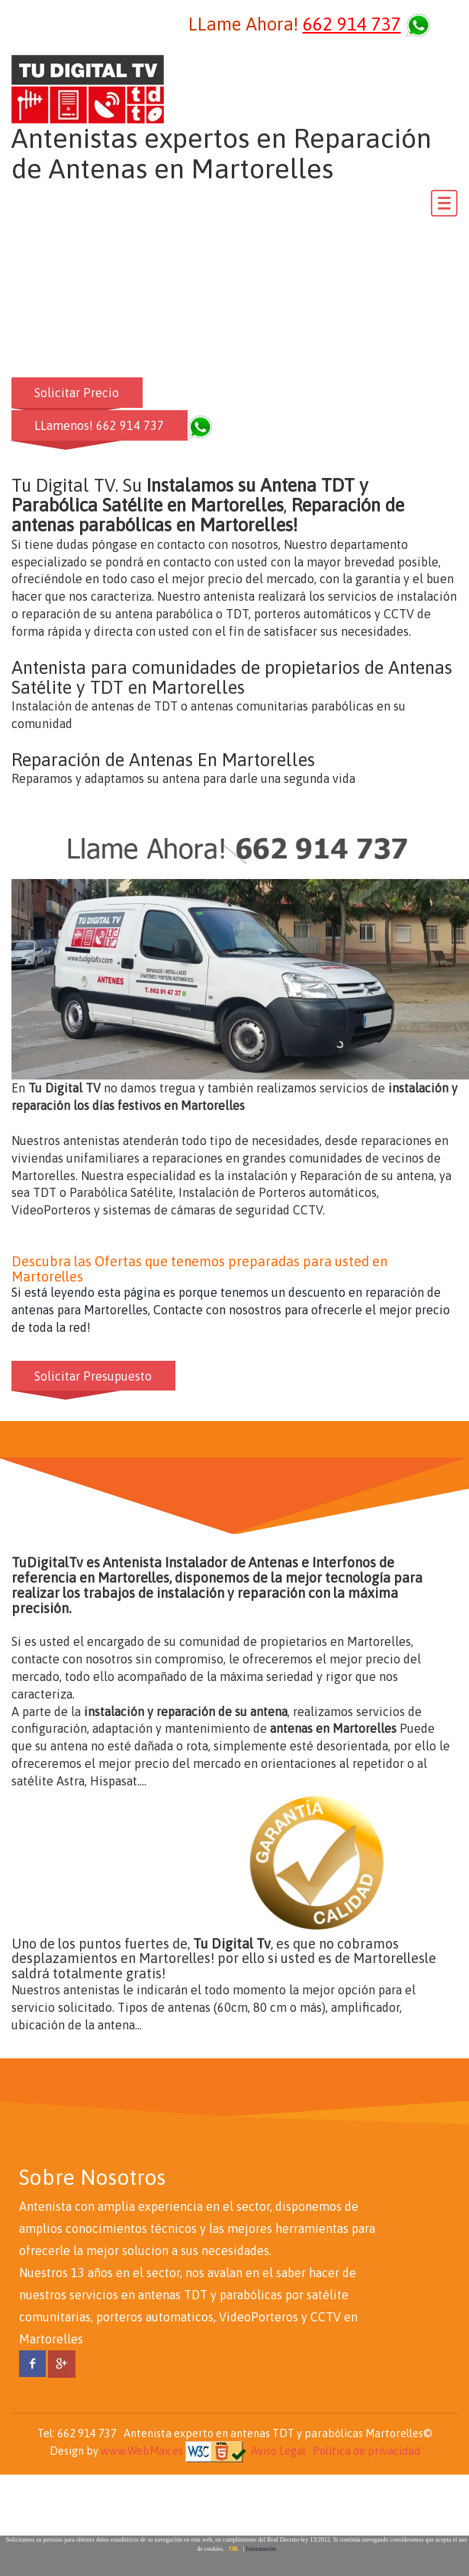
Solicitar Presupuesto (94, 1375)
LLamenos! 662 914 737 (100, 425)
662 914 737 (352, 24)
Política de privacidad (366, 2451)
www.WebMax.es (142, 2451)
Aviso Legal (278, 2451)
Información (261, 2549)
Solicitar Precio (77, 392)
